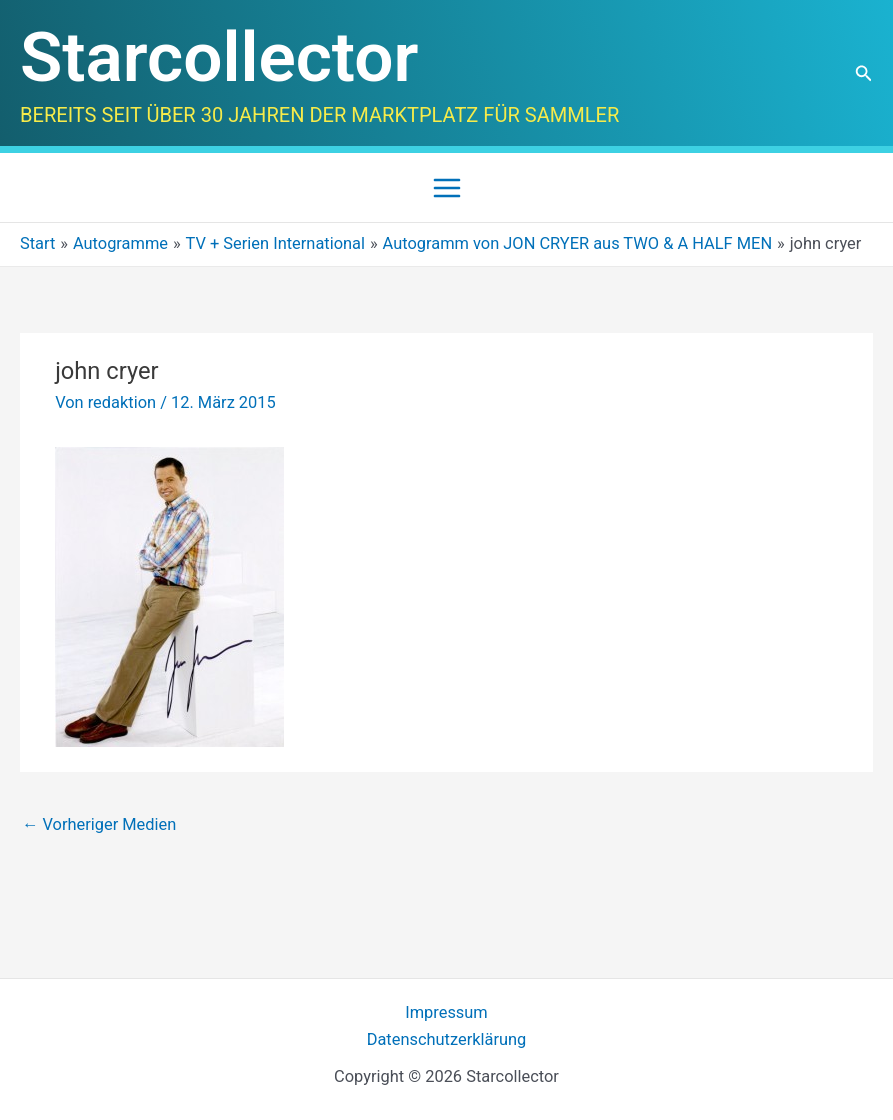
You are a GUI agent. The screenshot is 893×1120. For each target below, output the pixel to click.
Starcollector (219, 57)
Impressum (446, 1012)
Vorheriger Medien (99, 824)
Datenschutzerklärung (447, 1039)
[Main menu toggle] (446, 187)
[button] (864, 73)
